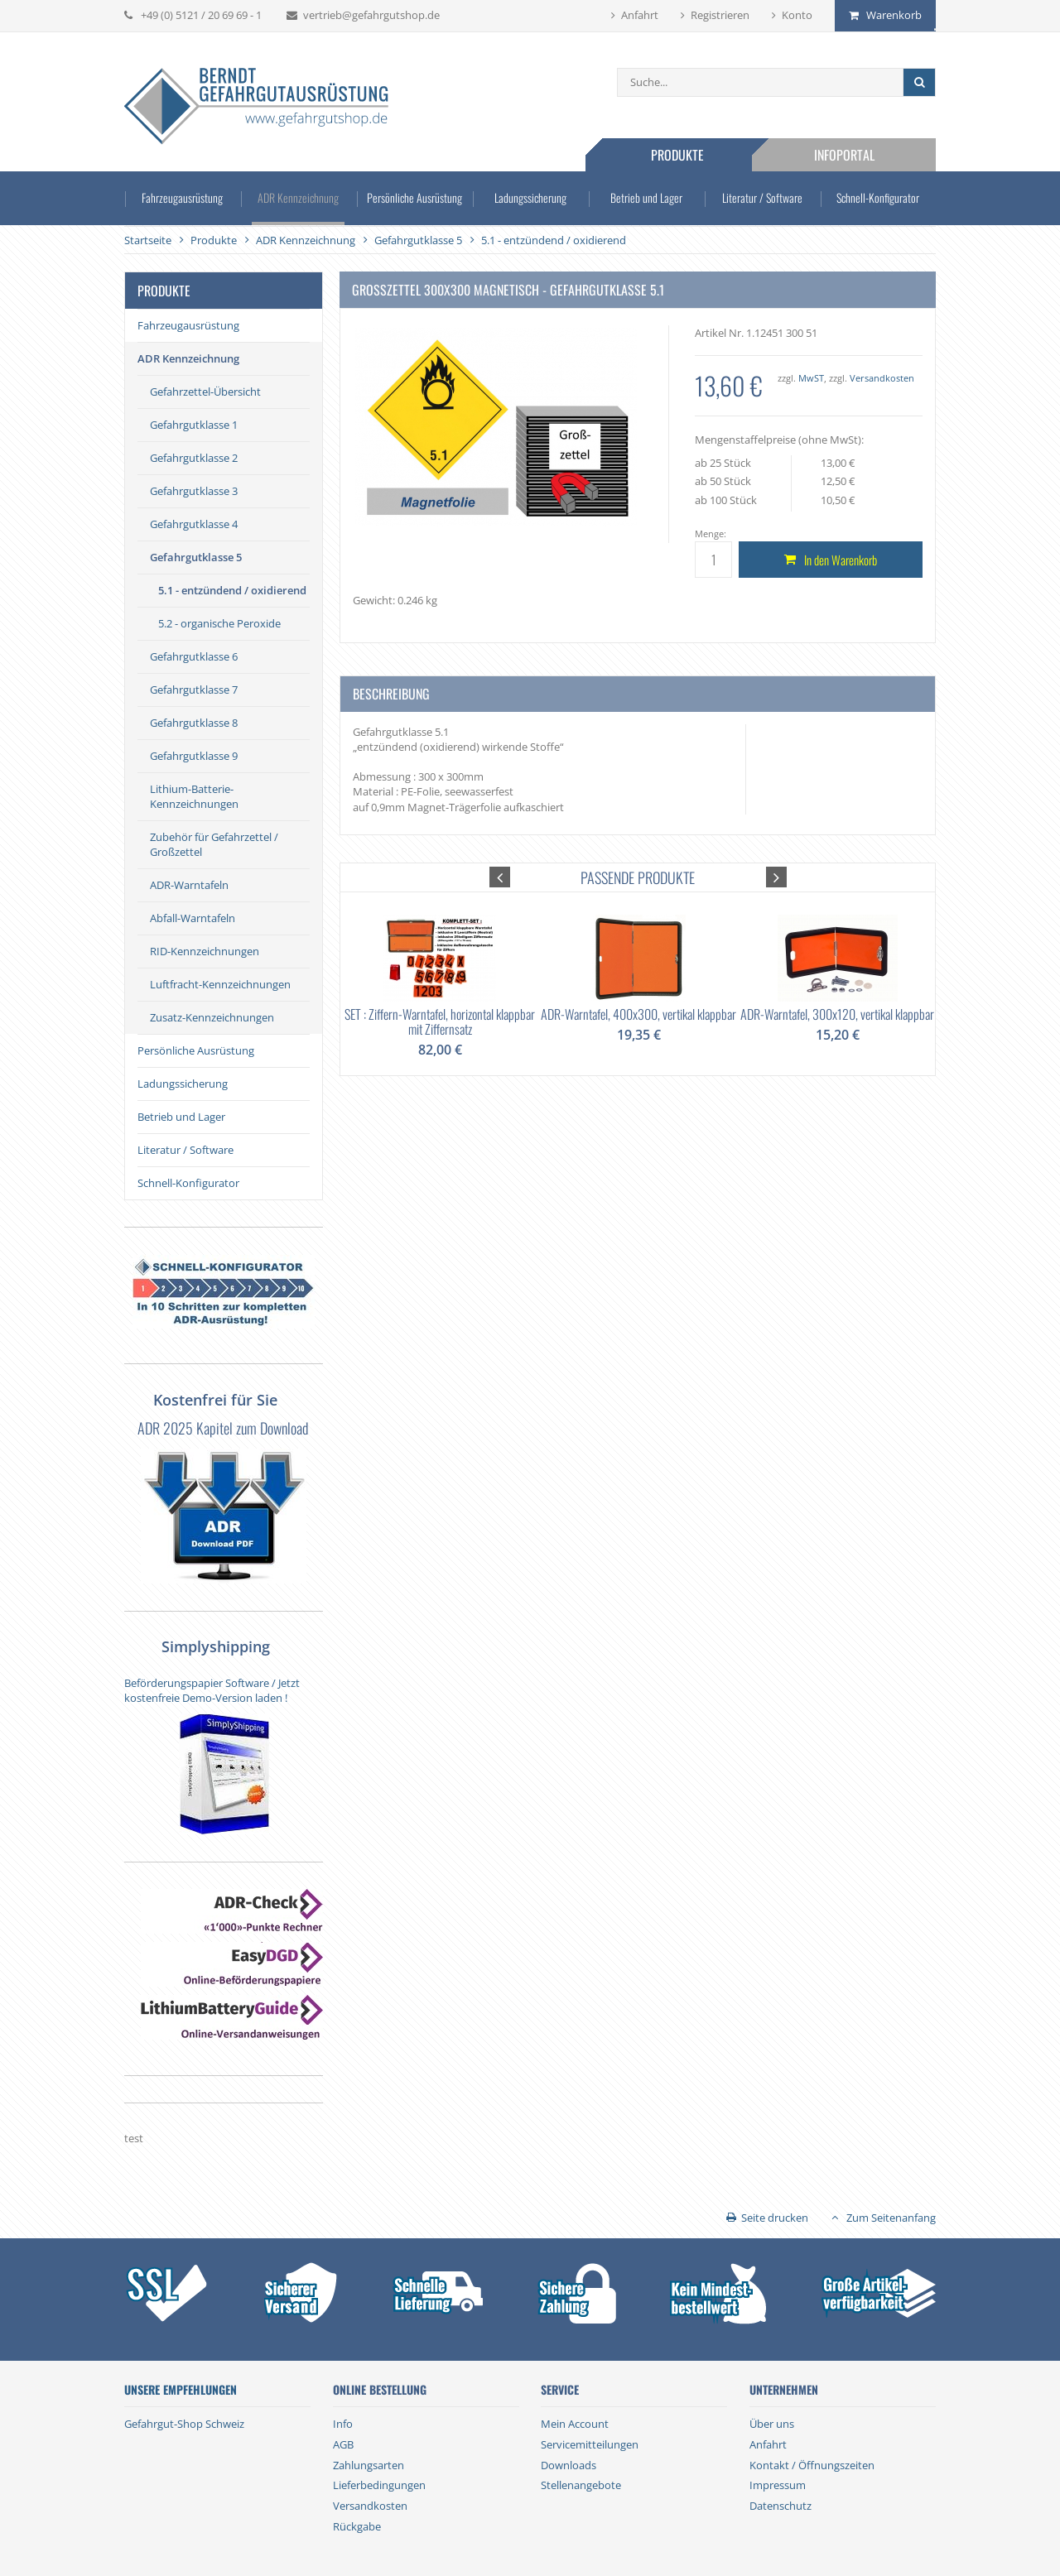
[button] (499, 877)
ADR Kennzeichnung (298, 197)
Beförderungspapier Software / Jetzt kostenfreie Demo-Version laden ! (212, 1690)
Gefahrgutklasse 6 (194, 656)
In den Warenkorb (840, 559)
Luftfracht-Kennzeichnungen (220, 984)
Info (343, 2423)
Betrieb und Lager (646, 197)
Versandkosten (882, 378)
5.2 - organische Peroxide (219, 623)
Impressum (777, 2484)
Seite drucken (774, 2217)
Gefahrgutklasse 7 (194, 689)
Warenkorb (894, 14)
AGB (343, 2444)
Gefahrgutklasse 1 (194, 424)
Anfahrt (639, 14)
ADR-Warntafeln (189, 884)
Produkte (677, 155)
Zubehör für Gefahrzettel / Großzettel (214, 844)
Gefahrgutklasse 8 (194, 722)
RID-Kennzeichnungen (204, 951)
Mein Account (575, 2423)
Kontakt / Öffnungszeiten (811, 2465)
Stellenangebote (581, 2484)
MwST (811, 378)
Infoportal (844, 155)
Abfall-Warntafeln (192, 918)
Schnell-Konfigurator (877, 197)
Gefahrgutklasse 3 (194, 490)
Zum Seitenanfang (891, 2217)
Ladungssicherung (530, 197)
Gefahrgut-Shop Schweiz (184, 2423)
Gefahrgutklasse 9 (194, 755)
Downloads (568, 2465)
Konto (797, 14)
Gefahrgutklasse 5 (196, 557)
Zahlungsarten (368, 2465)
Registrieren (720, 14)
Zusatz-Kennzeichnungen (212, 1017)
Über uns (771, 2423)
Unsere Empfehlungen (180, 2389)
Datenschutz (780, 2505)
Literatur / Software (762, 197)
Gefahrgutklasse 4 (194, 524)
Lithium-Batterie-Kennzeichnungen (194, 796)
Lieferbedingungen (379, 2484)
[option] (439, 974)
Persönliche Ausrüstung (414, 197)
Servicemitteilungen (589, 2444)
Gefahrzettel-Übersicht (205, 391)
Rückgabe (357, 2526)
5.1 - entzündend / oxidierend (232, 590)
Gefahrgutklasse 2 (194, 457)
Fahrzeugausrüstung (182, 197)
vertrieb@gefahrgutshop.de (371, 14)
